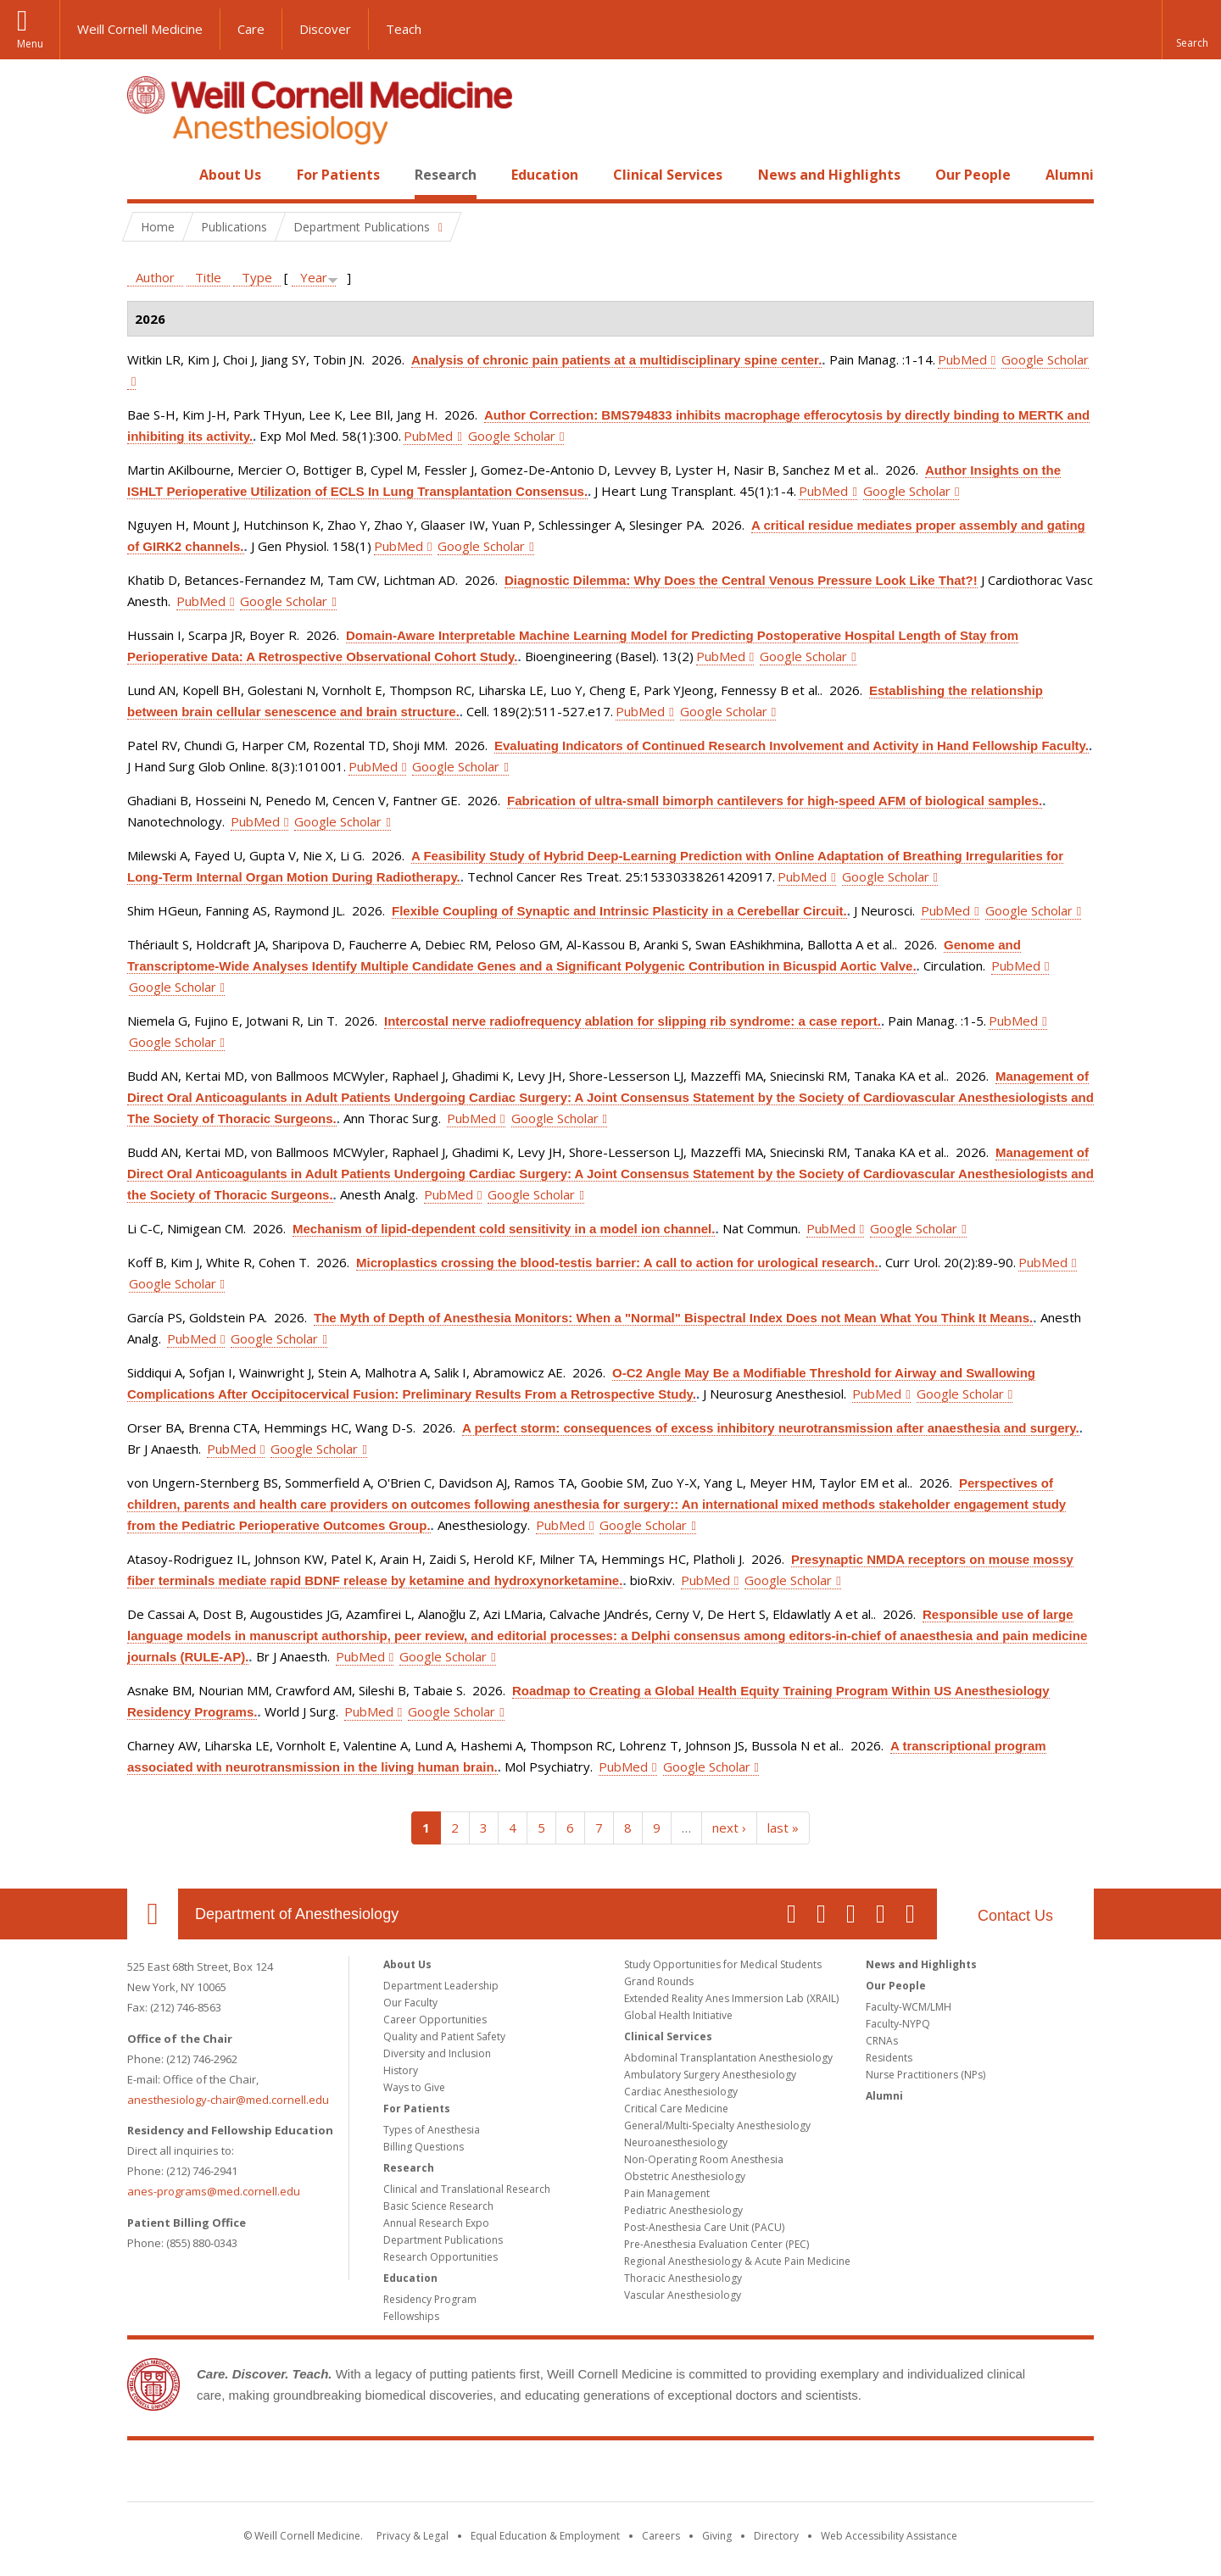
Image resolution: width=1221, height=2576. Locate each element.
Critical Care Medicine (676, 2108)
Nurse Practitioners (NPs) (925, 2074)
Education (544, 174)
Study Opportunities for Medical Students (723, 1964)
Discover (325, 28)
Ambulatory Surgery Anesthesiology (710, 2074)
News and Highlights (829, 174)
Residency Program (430, 2299)
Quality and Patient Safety (444, 2036)
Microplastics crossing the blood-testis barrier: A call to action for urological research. (617, 1262)
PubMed (962, 359)
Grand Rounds (659, 1981)
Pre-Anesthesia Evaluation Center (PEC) (716, 2244)
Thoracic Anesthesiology (683, 2278)
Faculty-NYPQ (898, 2024)
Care (251, 28)
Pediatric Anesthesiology (683, 2210)
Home (146, 174)
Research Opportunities (440, 2257)
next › (729, 1827)
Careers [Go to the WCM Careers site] (661, 2536)
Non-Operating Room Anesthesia (703, 2159)
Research (446, 174)
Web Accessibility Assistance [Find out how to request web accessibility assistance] (889, 2536)
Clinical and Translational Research (466, 2189)
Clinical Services (667, 174)
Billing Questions (423, 2146)
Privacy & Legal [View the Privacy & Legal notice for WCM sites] (412, 2536)
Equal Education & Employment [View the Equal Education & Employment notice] (545, 2536)
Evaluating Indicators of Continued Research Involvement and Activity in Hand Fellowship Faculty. (791, 745)
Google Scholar (511, 435)
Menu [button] (30, 43)
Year (313, 277)
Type (257, 277)
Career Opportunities (435, 2019)
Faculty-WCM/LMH (908, 2007)
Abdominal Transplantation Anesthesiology (728, 2057)
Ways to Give (414, 2087)
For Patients (338, 174)
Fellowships (411, 2316)
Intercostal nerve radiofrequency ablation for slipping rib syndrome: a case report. (632, 1021)
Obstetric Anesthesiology (684, 2176)
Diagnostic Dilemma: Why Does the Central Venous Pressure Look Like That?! (741, 580)
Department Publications (443, 2240)
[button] (1191, 29)
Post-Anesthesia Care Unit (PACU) (704, 2227)
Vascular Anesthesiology (682, 2295)
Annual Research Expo (436, 2223)
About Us (230, 174)
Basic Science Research (438, 2206)
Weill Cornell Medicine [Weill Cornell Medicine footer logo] (610, 2474)
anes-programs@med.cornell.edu (213, 2191)
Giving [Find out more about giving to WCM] (717, 2536)
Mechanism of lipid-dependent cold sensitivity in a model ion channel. (504, 1228)
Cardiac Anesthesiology (681, 2091)
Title (208, 277)
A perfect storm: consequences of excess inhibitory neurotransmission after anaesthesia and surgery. (770, 1428)
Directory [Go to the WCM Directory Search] (776, 2536)
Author (155, 277)
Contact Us (1015, 1915)
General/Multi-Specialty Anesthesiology (717, 2125)
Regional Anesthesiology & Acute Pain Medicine (737, 2261)
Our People (973, 174)
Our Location (152, 1914)
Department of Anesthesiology (297, 1914)
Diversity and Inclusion (437, 2053)
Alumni (1069, 174)
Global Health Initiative (678, 2015)
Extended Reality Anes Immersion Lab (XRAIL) (731, 1998)
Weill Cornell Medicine (140, 28)
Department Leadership (441, 1985)
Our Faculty (410, 2002)
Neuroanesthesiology (676, 2142)
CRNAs (882, 2041)
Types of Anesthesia (431, 2130)
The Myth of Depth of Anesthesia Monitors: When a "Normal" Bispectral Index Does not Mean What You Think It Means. (673, 1317)
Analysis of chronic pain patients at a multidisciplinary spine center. (616, 360)
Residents (889, 2057)
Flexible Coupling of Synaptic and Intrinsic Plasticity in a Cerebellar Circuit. (619, 911)
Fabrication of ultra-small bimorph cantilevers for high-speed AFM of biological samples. (774, 800)
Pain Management (667, 2193)
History (400, 2070)
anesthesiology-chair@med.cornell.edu (228, 2099)
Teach (403, 28)
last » (783, 1827)
